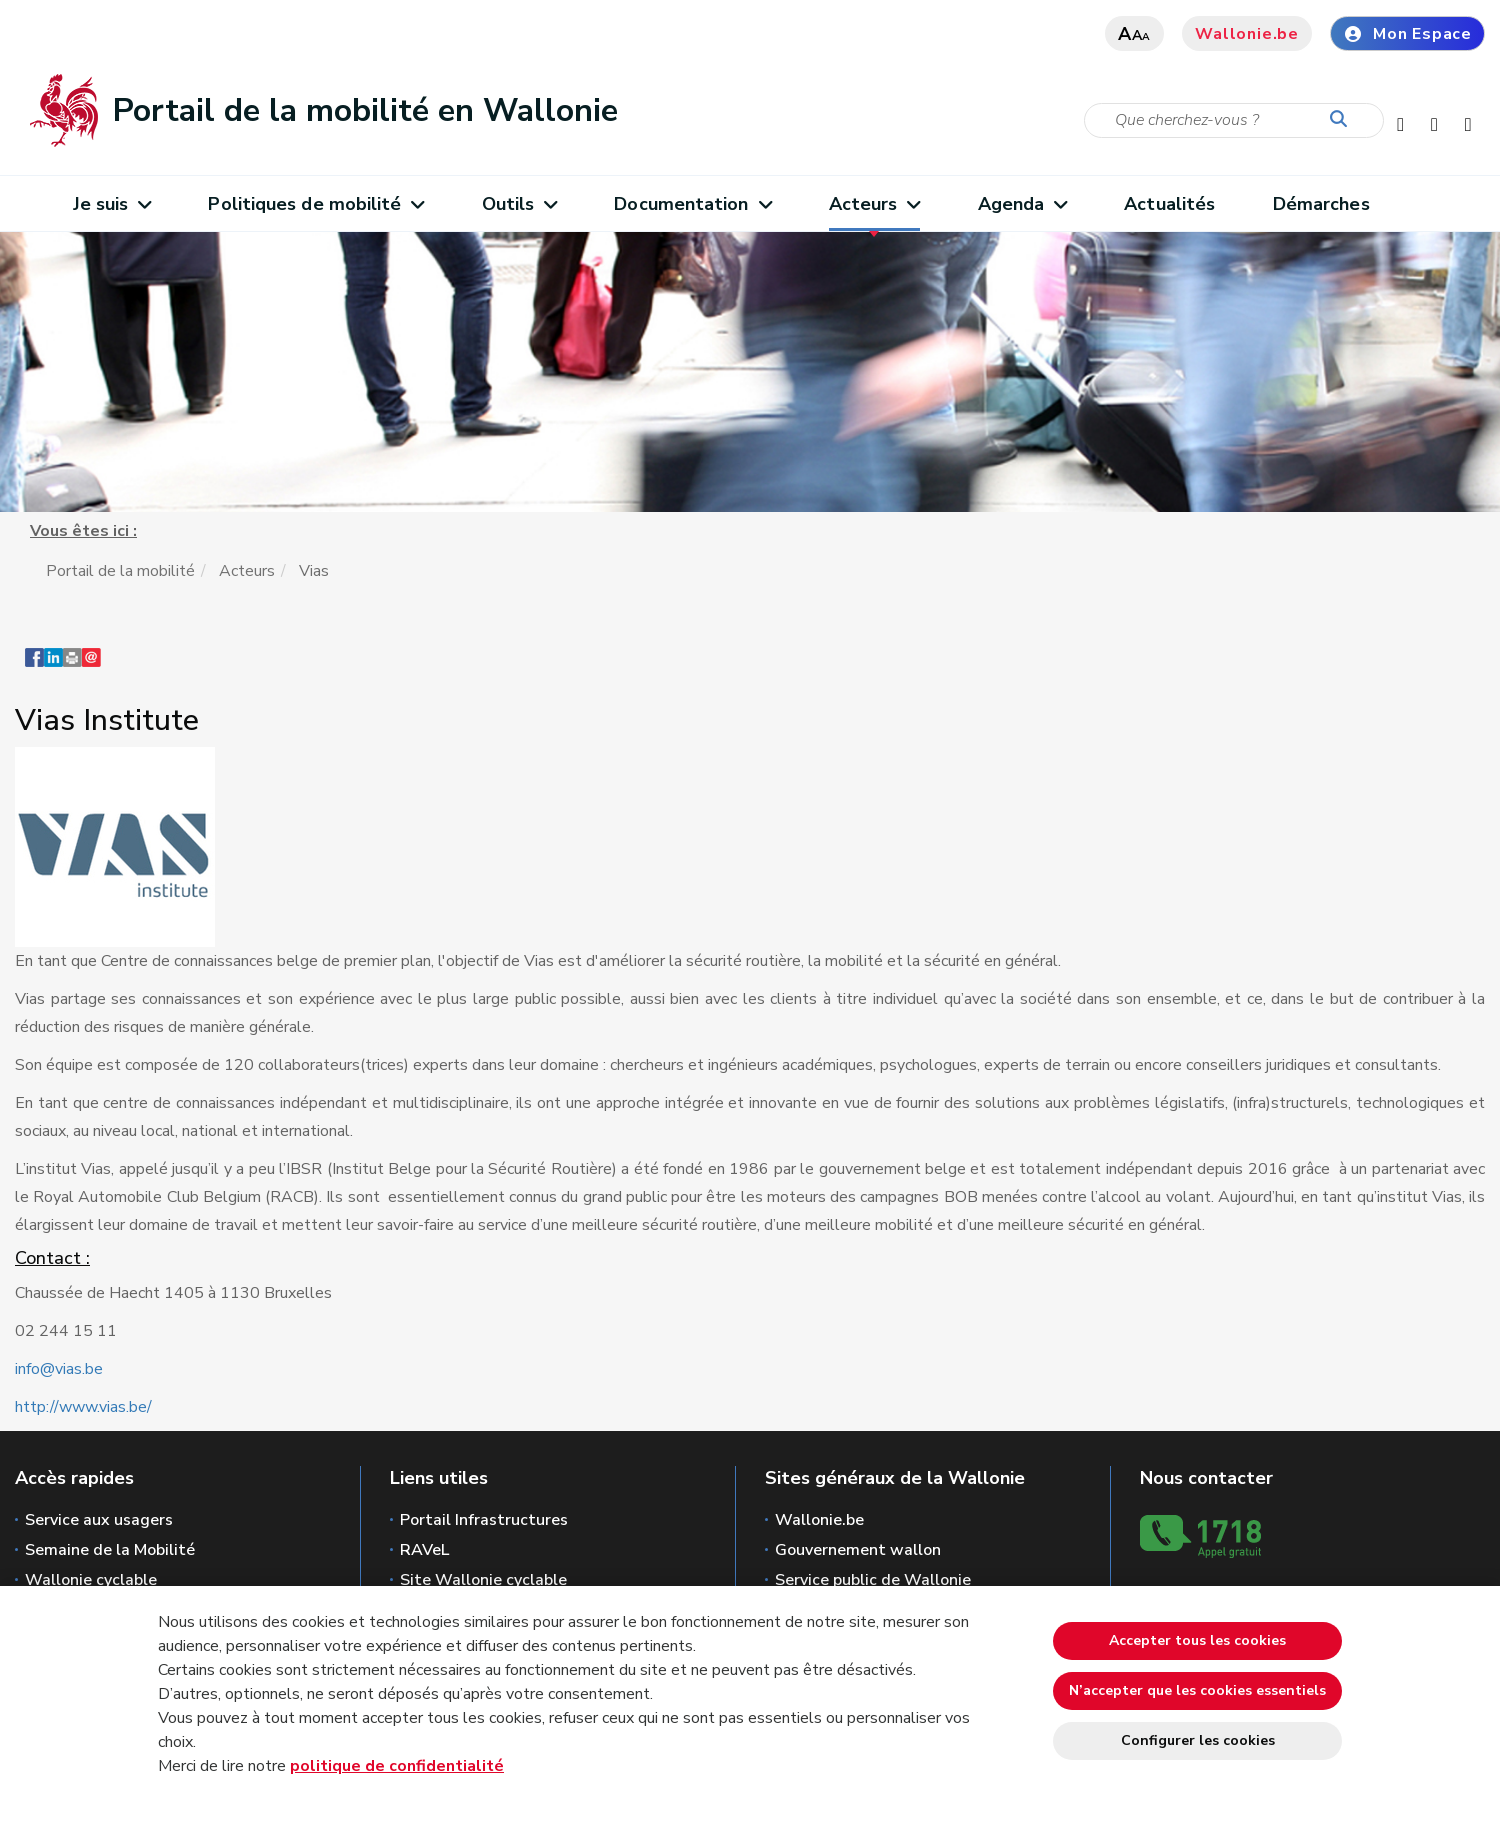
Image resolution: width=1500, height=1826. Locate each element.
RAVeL (424, 1550)
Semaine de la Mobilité (110, 1550)
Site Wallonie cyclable (483, 1580)
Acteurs (874, 204)
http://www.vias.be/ (83, 1407)
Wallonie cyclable (91, 1580)
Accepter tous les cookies (1197, 1640)
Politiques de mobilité (315, 204)
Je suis (112, 204)
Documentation (692, 204)
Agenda (1022, 204)
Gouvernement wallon (858, 1550)
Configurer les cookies (1198, 1740)
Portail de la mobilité (120, 571)
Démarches (1321, 204)
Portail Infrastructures (484, 1520)
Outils (519, 204)
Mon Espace (1407, 34)
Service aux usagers (99, 1520)
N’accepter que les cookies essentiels (1197, 1690)
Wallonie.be (1247, 34)
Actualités (1169, 204)
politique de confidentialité (397, 1766)
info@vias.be (59, 1369)
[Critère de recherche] (1234, 120)
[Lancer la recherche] (1343, 120)
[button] (72, 667)
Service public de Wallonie (873, 1580)
